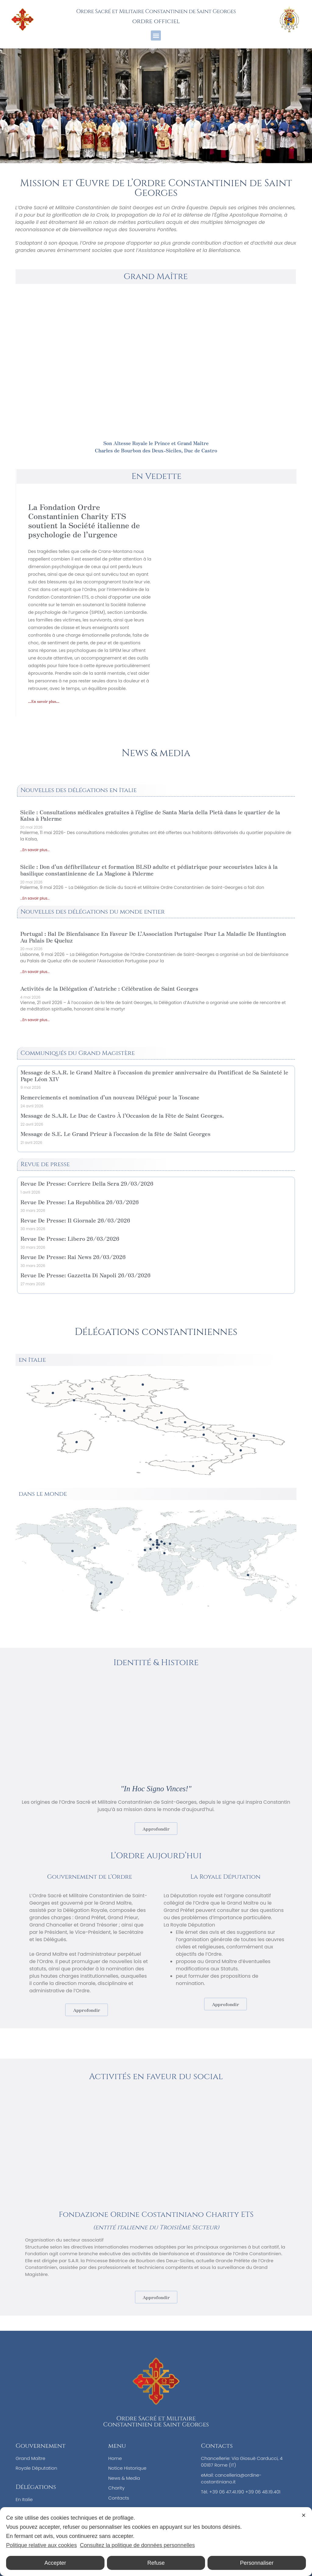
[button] (156, 35)
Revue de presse (45, 1164)
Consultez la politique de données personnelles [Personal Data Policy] (137, 2545)
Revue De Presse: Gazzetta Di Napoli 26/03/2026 (85, 1275)
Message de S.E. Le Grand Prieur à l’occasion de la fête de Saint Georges (115, 1134)
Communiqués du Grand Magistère (77, 1053)
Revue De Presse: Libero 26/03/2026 (69, 1238)
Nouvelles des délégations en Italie (78, 790)
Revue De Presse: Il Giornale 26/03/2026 (75, 1220)
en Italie (32, 1360)
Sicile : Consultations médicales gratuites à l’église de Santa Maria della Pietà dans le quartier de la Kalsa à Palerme (150, 815)
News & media (156, 753)
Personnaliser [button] (257, 2563)
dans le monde (43, 1494)
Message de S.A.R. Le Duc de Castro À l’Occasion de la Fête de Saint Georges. (122, 1115)
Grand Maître (156, 276)
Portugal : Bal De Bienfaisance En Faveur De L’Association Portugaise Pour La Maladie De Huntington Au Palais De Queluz (153, 936)
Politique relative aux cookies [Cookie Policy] (41, 2545)
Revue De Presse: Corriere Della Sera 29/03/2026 (86, 1183)
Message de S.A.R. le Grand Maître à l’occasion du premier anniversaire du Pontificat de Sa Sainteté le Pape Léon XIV (154, 1075)
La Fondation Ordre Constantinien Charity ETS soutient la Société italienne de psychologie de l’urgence (84, 520)
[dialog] (156, 2541)
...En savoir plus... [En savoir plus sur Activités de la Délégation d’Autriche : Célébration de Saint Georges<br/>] (35, 1019)
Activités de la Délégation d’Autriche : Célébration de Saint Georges (109, 988)
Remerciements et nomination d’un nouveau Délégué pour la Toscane (109, 1097)
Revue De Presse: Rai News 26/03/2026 (73, 1257)
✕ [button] (303, 2515)
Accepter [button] (55, 2563)
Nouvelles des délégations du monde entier (92, 912)
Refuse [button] (156, 2563)
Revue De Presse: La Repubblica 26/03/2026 (79, 1202)
